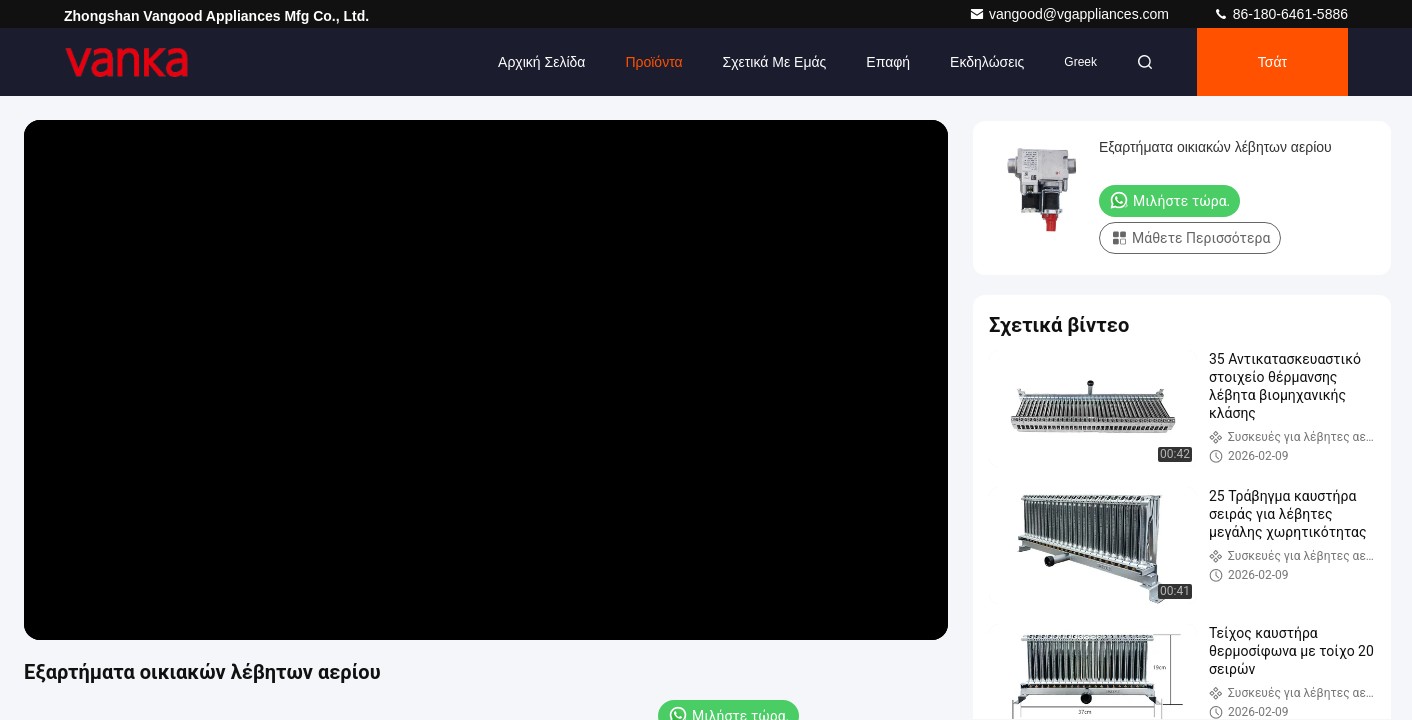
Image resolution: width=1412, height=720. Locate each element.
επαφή (888, 62)
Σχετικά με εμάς (775, 62)
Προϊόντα (653, 62)
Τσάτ (1272, 62)
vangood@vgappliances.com (1071, 14)
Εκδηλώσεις (987, 62)
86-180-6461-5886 (1280, 14)
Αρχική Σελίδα (541, 62)
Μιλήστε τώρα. (1169, 200)
